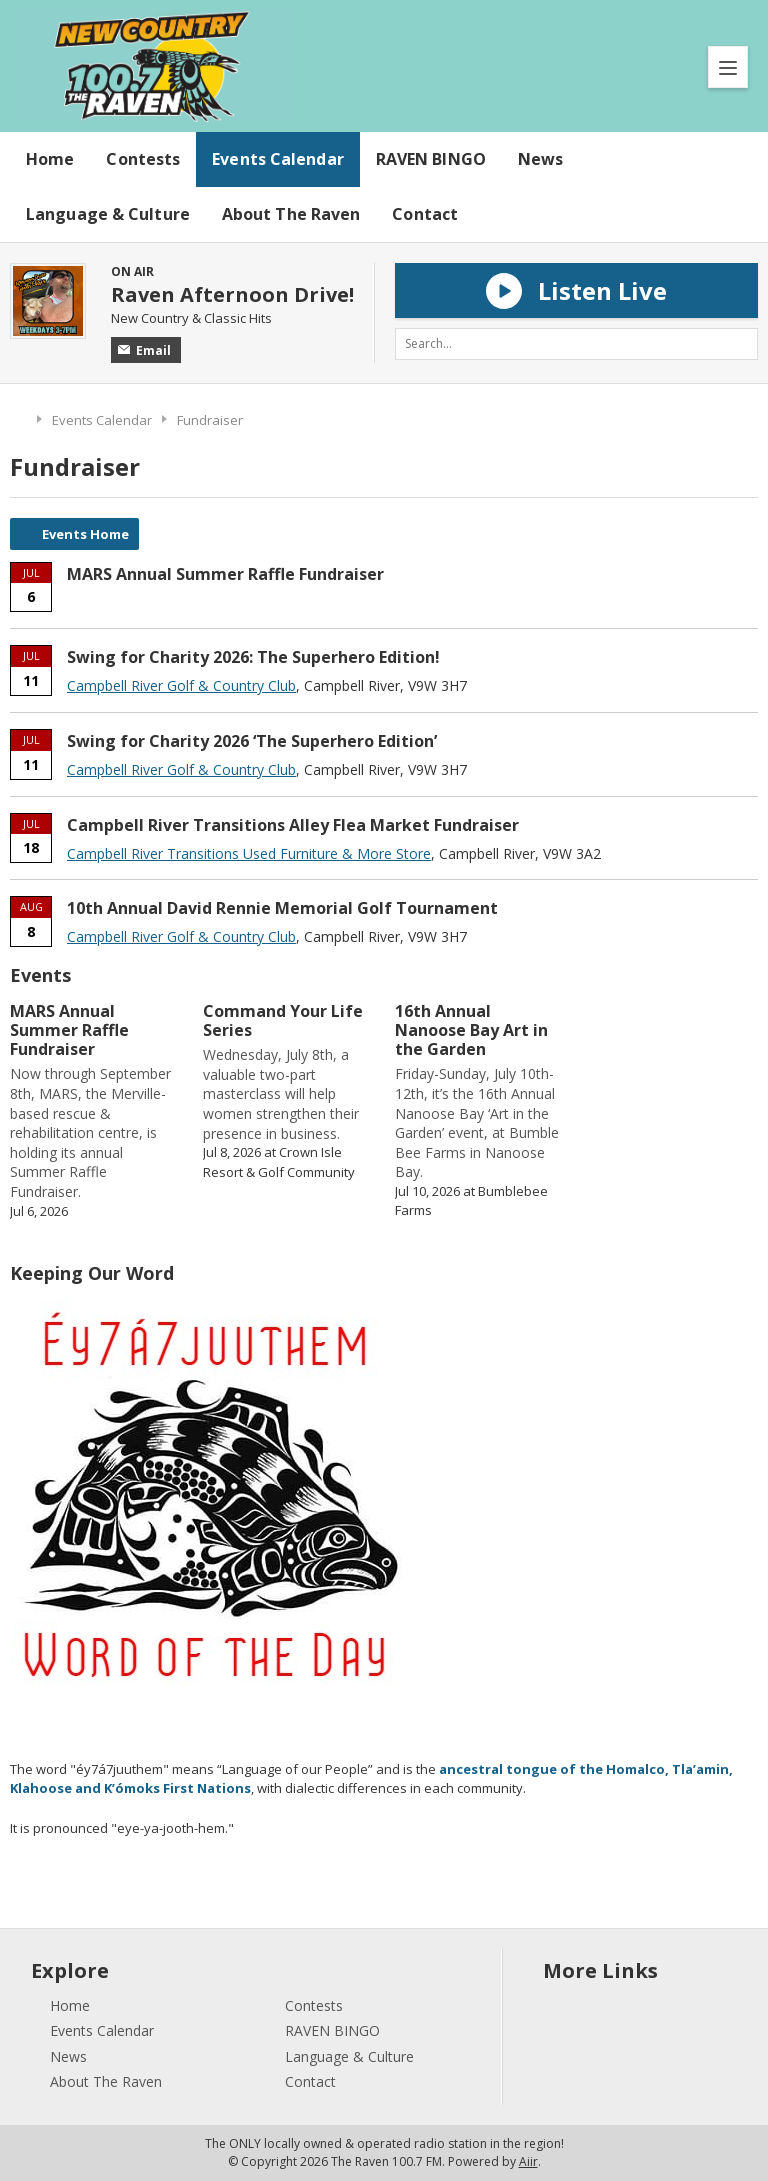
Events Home (85, 534)
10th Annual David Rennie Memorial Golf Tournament (282, 908)
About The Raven (291, 214)
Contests (143, 159)
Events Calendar (278, 159)
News (540, 159)
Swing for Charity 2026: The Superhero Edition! (253, 657)
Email (144, 350)
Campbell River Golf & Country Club (181, 685)
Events (40, 975)
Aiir (528, 2161)
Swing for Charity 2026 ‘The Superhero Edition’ (252, 741)
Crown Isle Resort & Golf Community (279, 1162)
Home (50, 159)
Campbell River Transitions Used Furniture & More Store (249, 853)
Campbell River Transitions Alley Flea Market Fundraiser (293, 825)
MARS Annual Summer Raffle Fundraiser (225, 574)
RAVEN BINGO (431, 159)
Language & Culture (108, 214)
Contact (425, 214)
